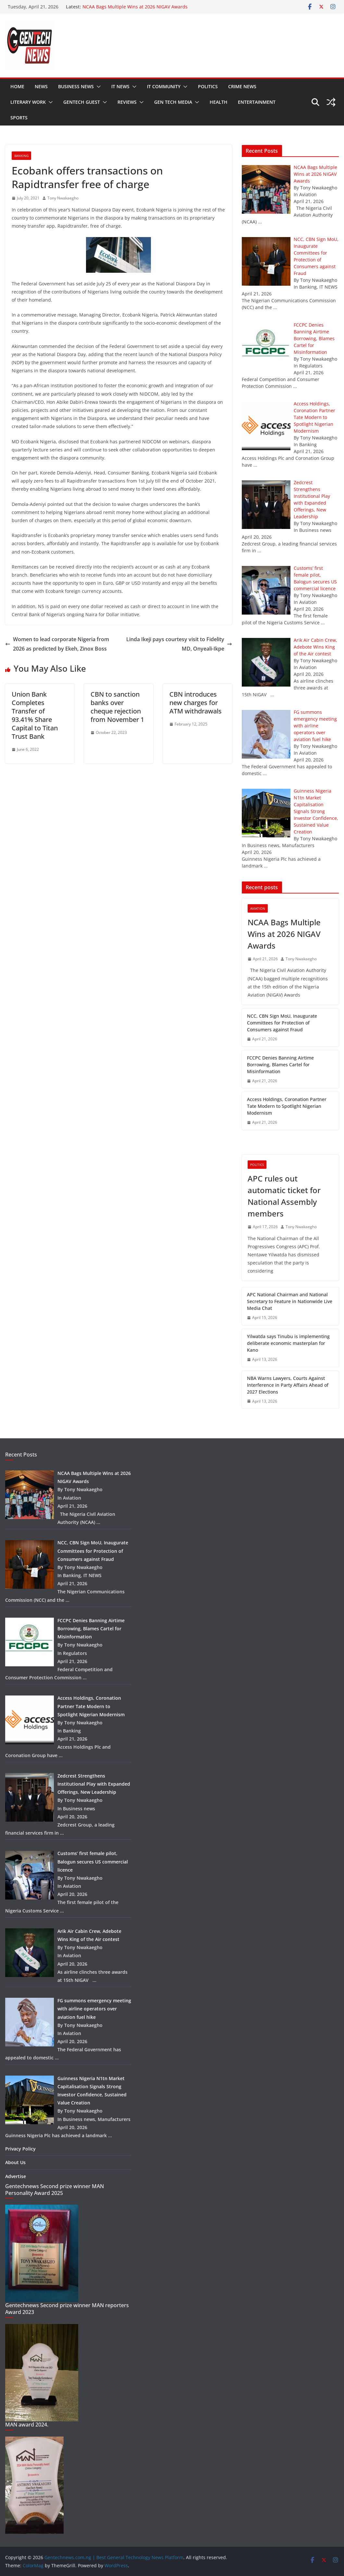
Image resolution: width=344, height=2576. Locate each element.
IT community (163, 86)
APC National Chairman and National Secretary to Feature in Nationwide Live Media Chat (289, 1301)
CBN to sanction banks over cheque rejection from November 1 (117, 707)
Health (218, 102)
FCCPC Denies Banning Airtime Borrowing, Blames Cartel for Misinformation (280, 1064)
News (41, 86)
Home (17, 86)
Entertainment (257, 102)
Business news (76, 86)
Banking (21, 155)
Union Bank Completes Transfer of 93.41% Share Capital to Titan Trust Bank (35, 715)
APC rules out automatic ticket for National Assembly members (284, 1196)
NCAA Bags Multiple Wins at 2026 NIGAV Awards (135, 7)
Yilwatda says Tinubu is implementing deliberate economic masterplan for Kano (288, 1343)
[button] (97, 86)
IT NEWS (120, 86)
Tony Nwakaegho (63, 198)
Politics (208, 86)
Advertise (15, 2176)
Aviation (257, 908)
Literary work (28, 102)
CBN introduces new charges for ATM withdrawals (195, 702)
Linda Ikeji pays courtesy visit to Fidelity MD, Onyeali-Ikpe (179, 644)
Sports (19, 117)
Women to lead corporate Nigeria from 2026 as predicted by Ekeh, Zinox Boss (57, 644)
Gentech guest (81, 102)
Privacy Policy (20, 2149)
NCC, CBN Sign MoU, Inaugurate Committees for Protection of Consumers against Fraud (282, 1023)
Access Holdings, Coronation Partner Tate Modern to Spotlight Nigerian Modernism (286, 1106)
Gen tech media (173, 102)
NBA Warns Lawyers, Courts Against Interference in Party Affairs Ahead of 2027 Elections (287, 1385)
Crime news (242, 86)
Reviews (127, 102)
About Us (15, 2162)
